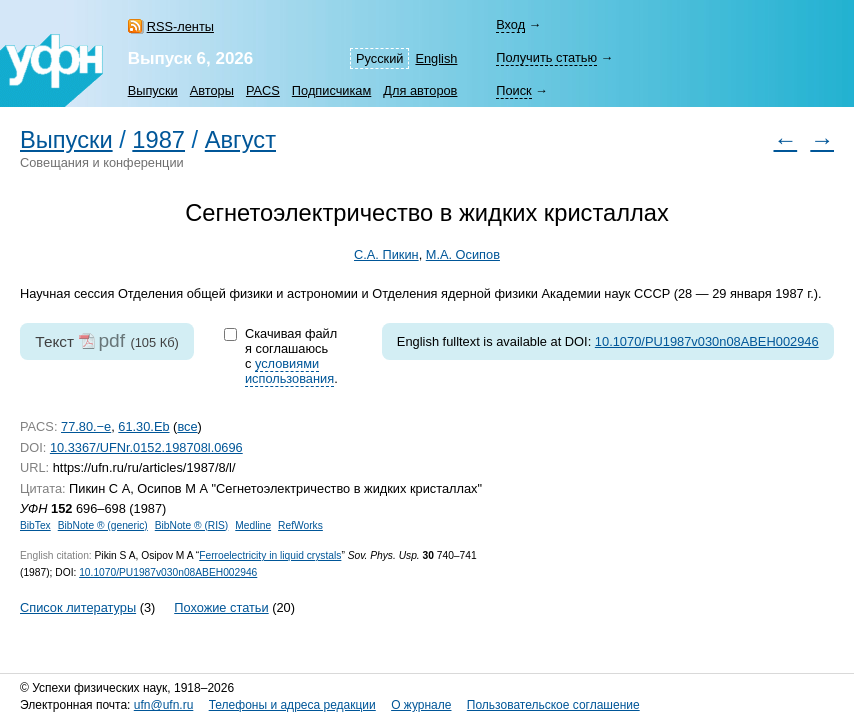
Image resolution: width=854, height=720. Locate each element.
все (187, 426)
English (436, 58)
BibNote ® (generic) (103, 525)
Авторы (212, 90)
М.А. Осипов (463, 254)
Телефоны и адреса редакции (292, 705)
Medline (253, 525)
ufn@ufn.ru (164, 705)
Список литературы (78, 607)
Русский (379, 58)
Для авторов (420, 90)
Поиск (513, 90)
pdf (111, 340)
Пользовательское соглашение (553, 705)
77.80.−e (86, 426)
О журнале (421, 705)
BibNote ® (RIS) (192, 525)
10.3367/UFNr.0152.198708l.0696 (146, 447)
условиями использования (289, 371)
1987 (158, 140)
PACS (263, 90)
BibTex (35, 525)
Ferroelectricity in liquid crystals (270, 555)
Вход (510, 24)
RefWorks (300, 525)
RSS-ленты (180, 26)
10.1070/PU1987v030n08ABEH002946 (707, 341)
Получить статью (546, 57)
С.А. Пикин (386, 254)
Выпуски (153, 90)
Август (240, 140)
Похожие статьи (221, 607)
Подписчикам (331, 90)
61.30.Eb (143, 426)
